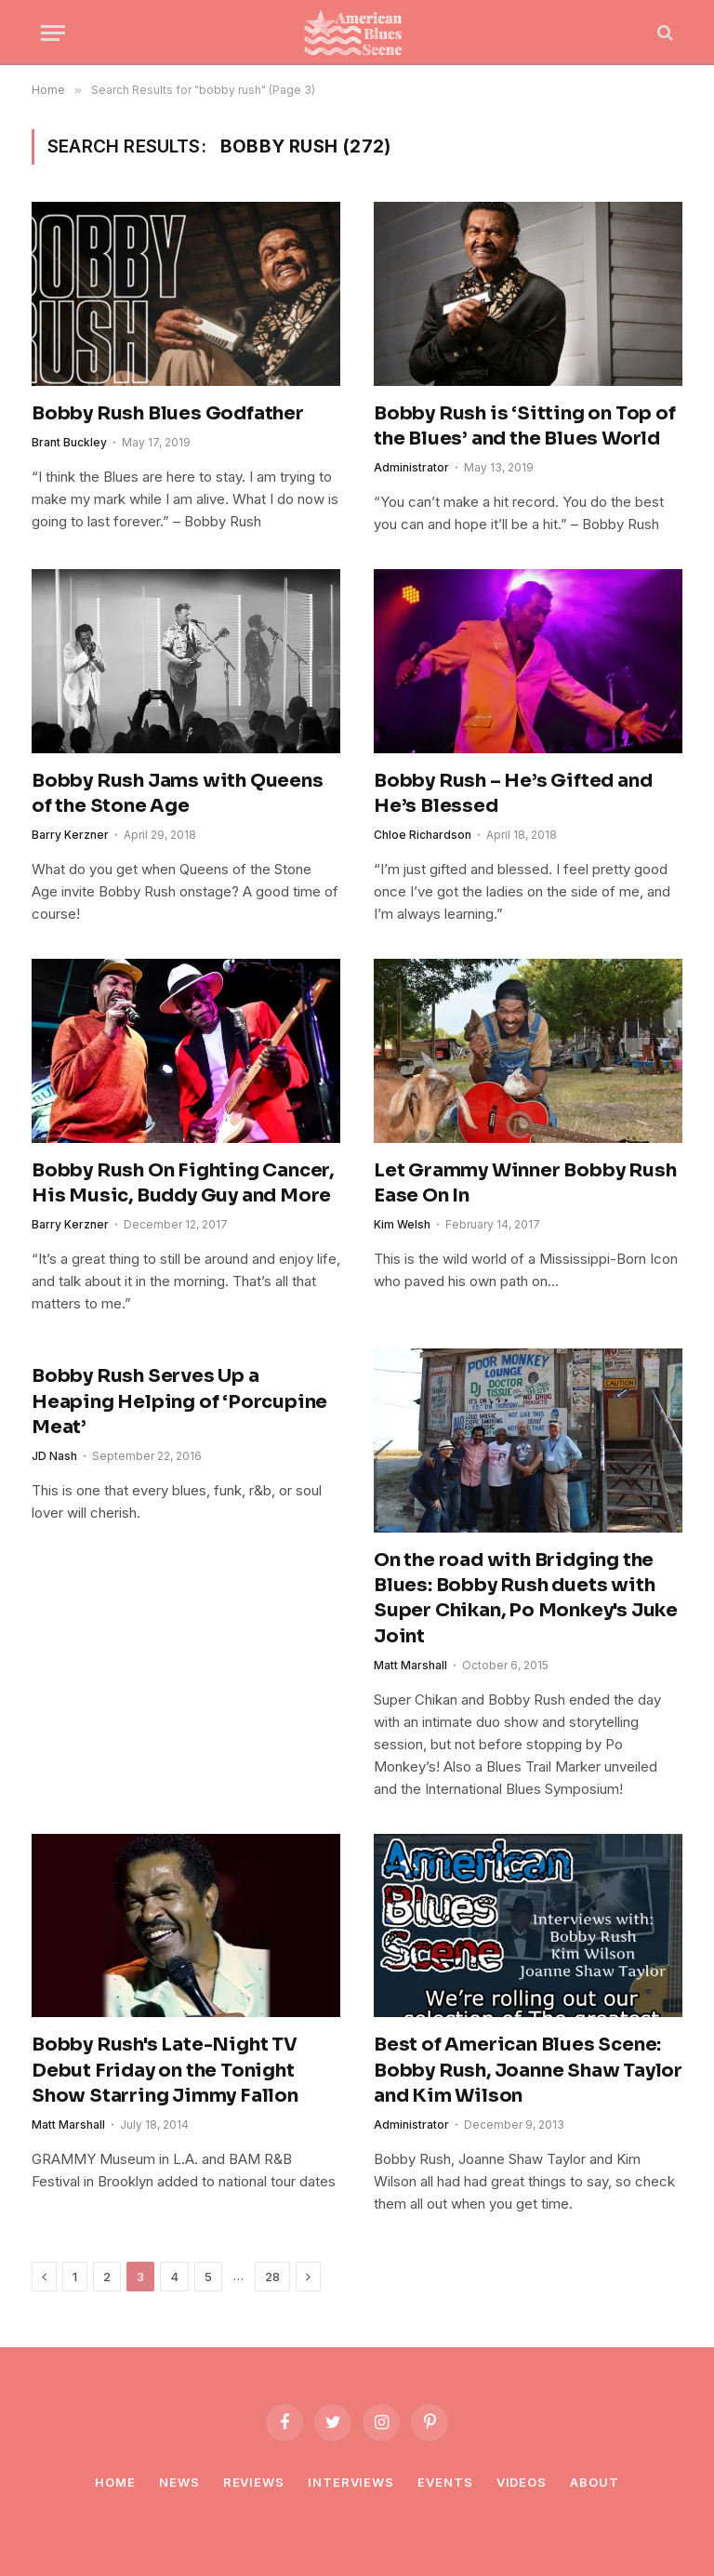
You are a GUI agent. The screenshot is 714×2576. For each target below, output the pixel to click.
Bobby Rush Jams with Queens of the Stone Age (178, 793)
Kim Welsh (402, 1224)
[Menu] (53, 33)
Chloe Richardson (422, 835)
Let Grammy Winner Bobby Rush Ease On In (525, 1183)
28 (272, 2276)
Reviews (253, 2482)
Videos (521, 2482)
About (594, 2482)
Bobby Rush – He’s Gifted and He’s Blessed (513, 793)
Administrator (411, 467)
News (179, 2482)
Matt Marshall (410, 1665)
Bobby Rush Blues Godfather (168, 413)
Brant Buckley (69, 442)
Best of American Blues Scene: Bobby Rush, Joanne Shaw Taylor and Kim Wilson (528, 2069)
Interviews (351, 2482)
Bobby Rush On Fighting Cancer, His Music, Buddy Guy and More (183, 1183)
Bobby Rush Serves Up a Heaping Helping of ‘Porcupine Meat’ (179, 1401)
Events (444, 2482)
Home (115, 2482)
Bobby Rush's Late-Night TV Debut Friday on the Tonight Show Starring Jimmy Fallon (165, 2069)
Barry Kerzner (70, 835)
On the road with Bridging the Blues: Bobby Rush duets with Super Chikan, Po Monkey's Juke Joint (526, 1598)
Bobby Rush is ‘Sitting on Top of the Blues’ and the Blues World (525, 426)
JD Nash (54, 1456)
